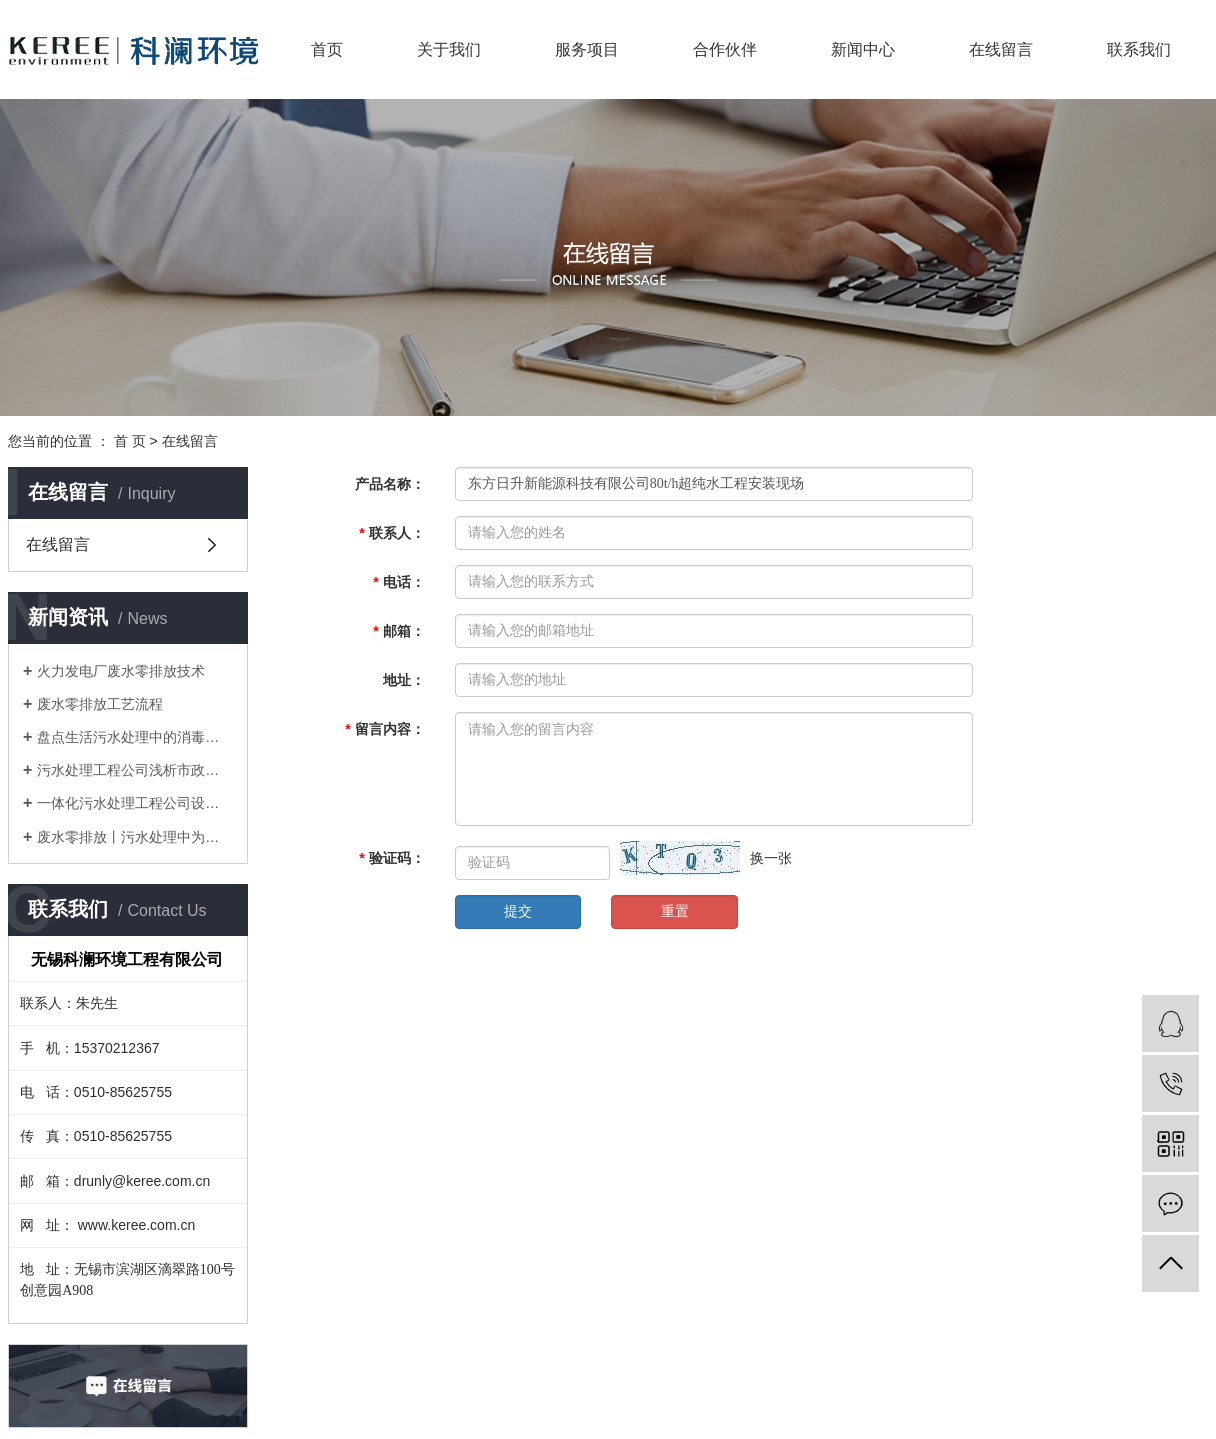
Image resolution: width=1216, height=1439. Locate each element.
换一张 (771, 858)
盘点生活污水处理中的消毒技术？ (135, 737)
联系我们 (1139, 49)
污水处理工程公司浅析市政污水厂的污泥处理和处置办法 (135, 770)
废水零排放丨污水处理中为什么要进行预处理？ (135, 837)
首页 (327, 49)
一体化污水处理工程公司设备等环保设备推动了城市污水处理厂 (135, 803)
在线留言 (1001, 49)
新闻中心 (863, 49)
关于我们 (449, 49)
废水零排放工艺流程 (100, 704)
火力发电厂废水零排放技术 (121, 671)
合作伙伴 (725, 49)
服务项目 (587, 49)
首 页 (130, 441)
